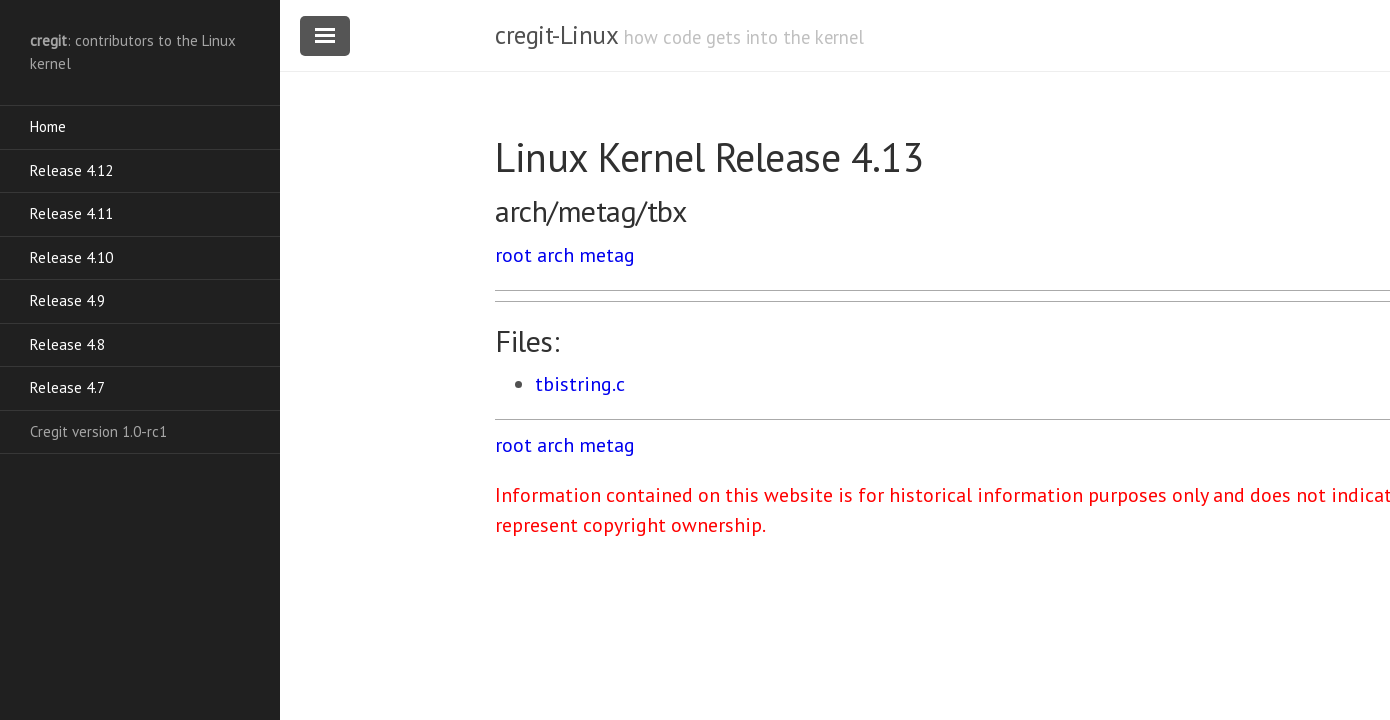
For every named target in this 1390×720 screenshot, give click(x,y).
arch (555, 255)
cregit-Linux (556, 35)
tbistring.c (580, 384)
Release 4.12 (71, 170)
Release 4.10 (71, 257)
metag (607, 255)
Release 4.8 (67, 344)
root (513, 255)
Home (48, 126)
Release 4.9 (67, 300)
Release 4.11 (71, 213)
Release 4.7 (67, 387)
